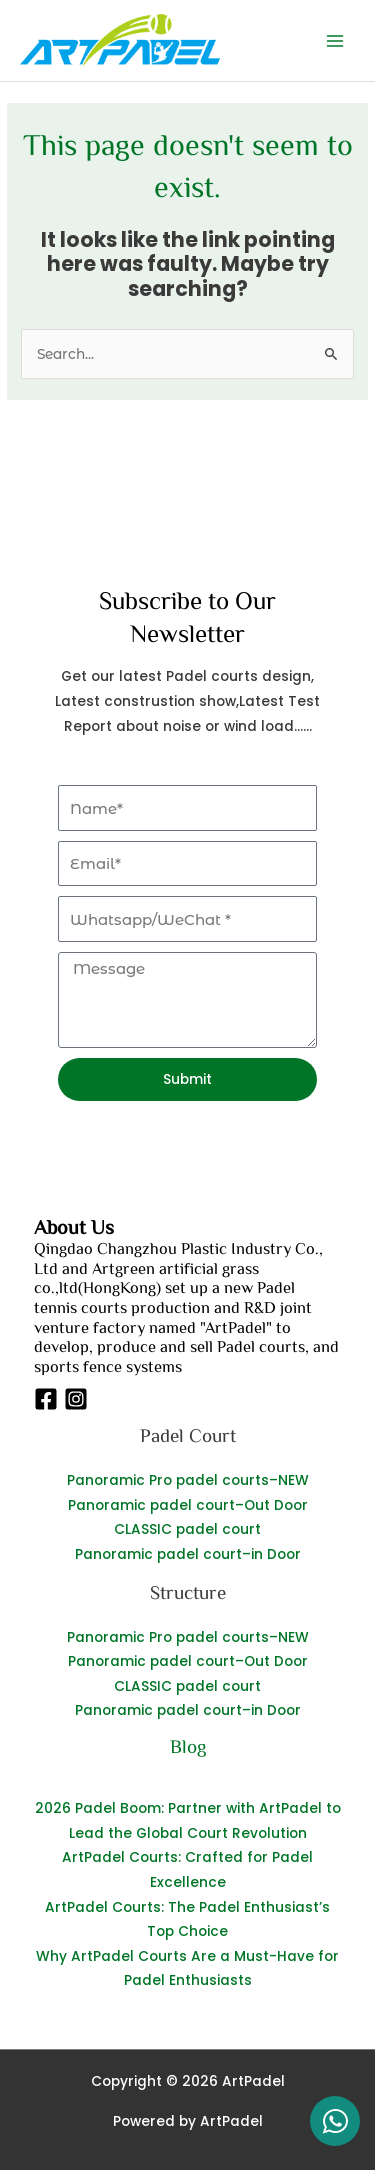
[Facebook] (46, 1399)
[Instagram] (76, 1399)
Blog (188, 1745)
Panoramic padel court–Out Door (188, 1505)
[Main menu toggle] (335, 40)
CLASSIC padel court (187, 1529)
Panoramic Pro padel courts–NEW (188, 1480)
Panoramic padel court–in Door (188, 1554)
